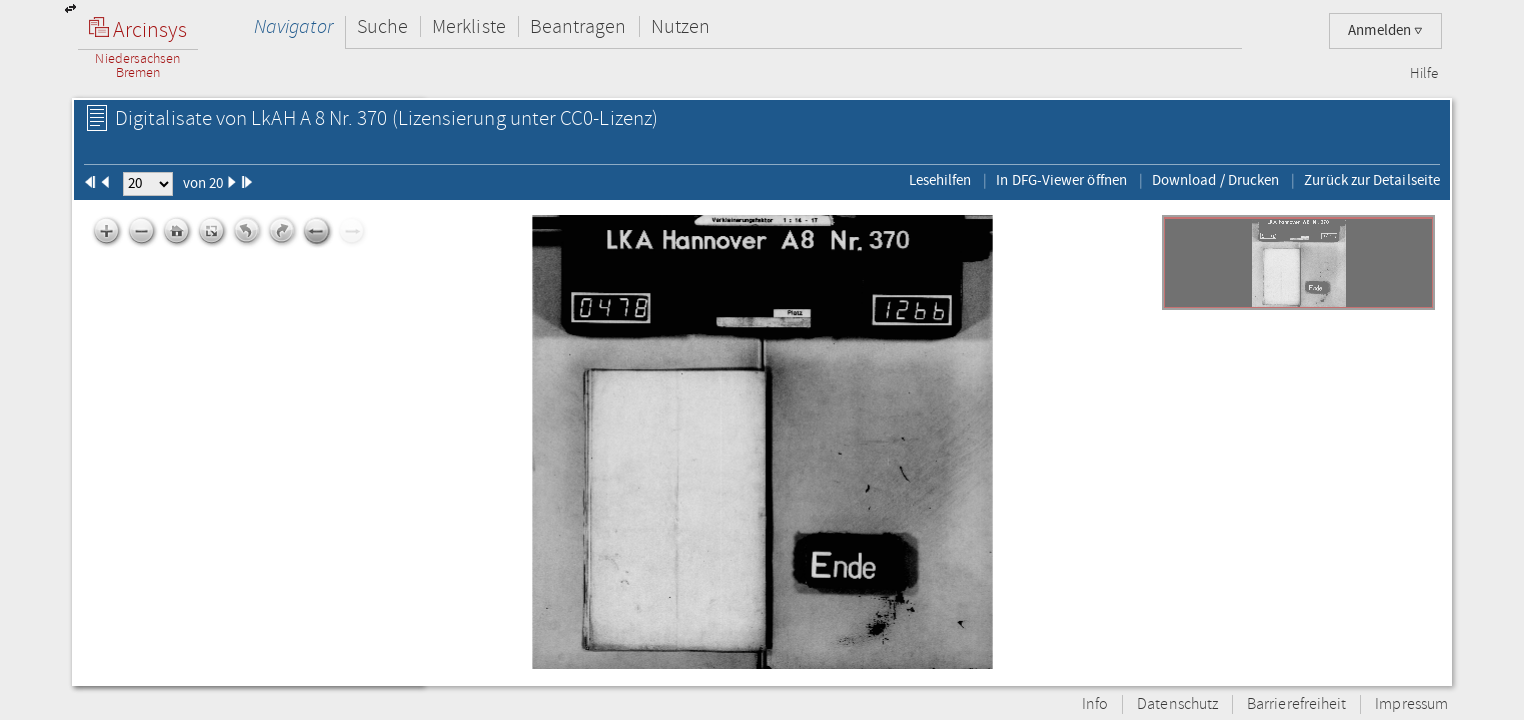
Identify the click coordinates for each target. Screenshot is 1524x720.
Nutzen (680, 26)
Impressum (1411, 704)
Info (1095, 704)
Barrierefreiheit (1296, 704)
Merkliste (469, 26)
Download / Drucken (1215, 180)
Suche (382, 26)
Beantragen (578, 26)
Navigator (293, 26)
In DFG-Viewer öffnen (1061, 180)
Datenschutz (1177, 704)
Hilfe (1424, 74)
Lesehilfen (940, 180)
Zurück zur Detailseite (1372, 180)
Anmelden (1385, 30)
